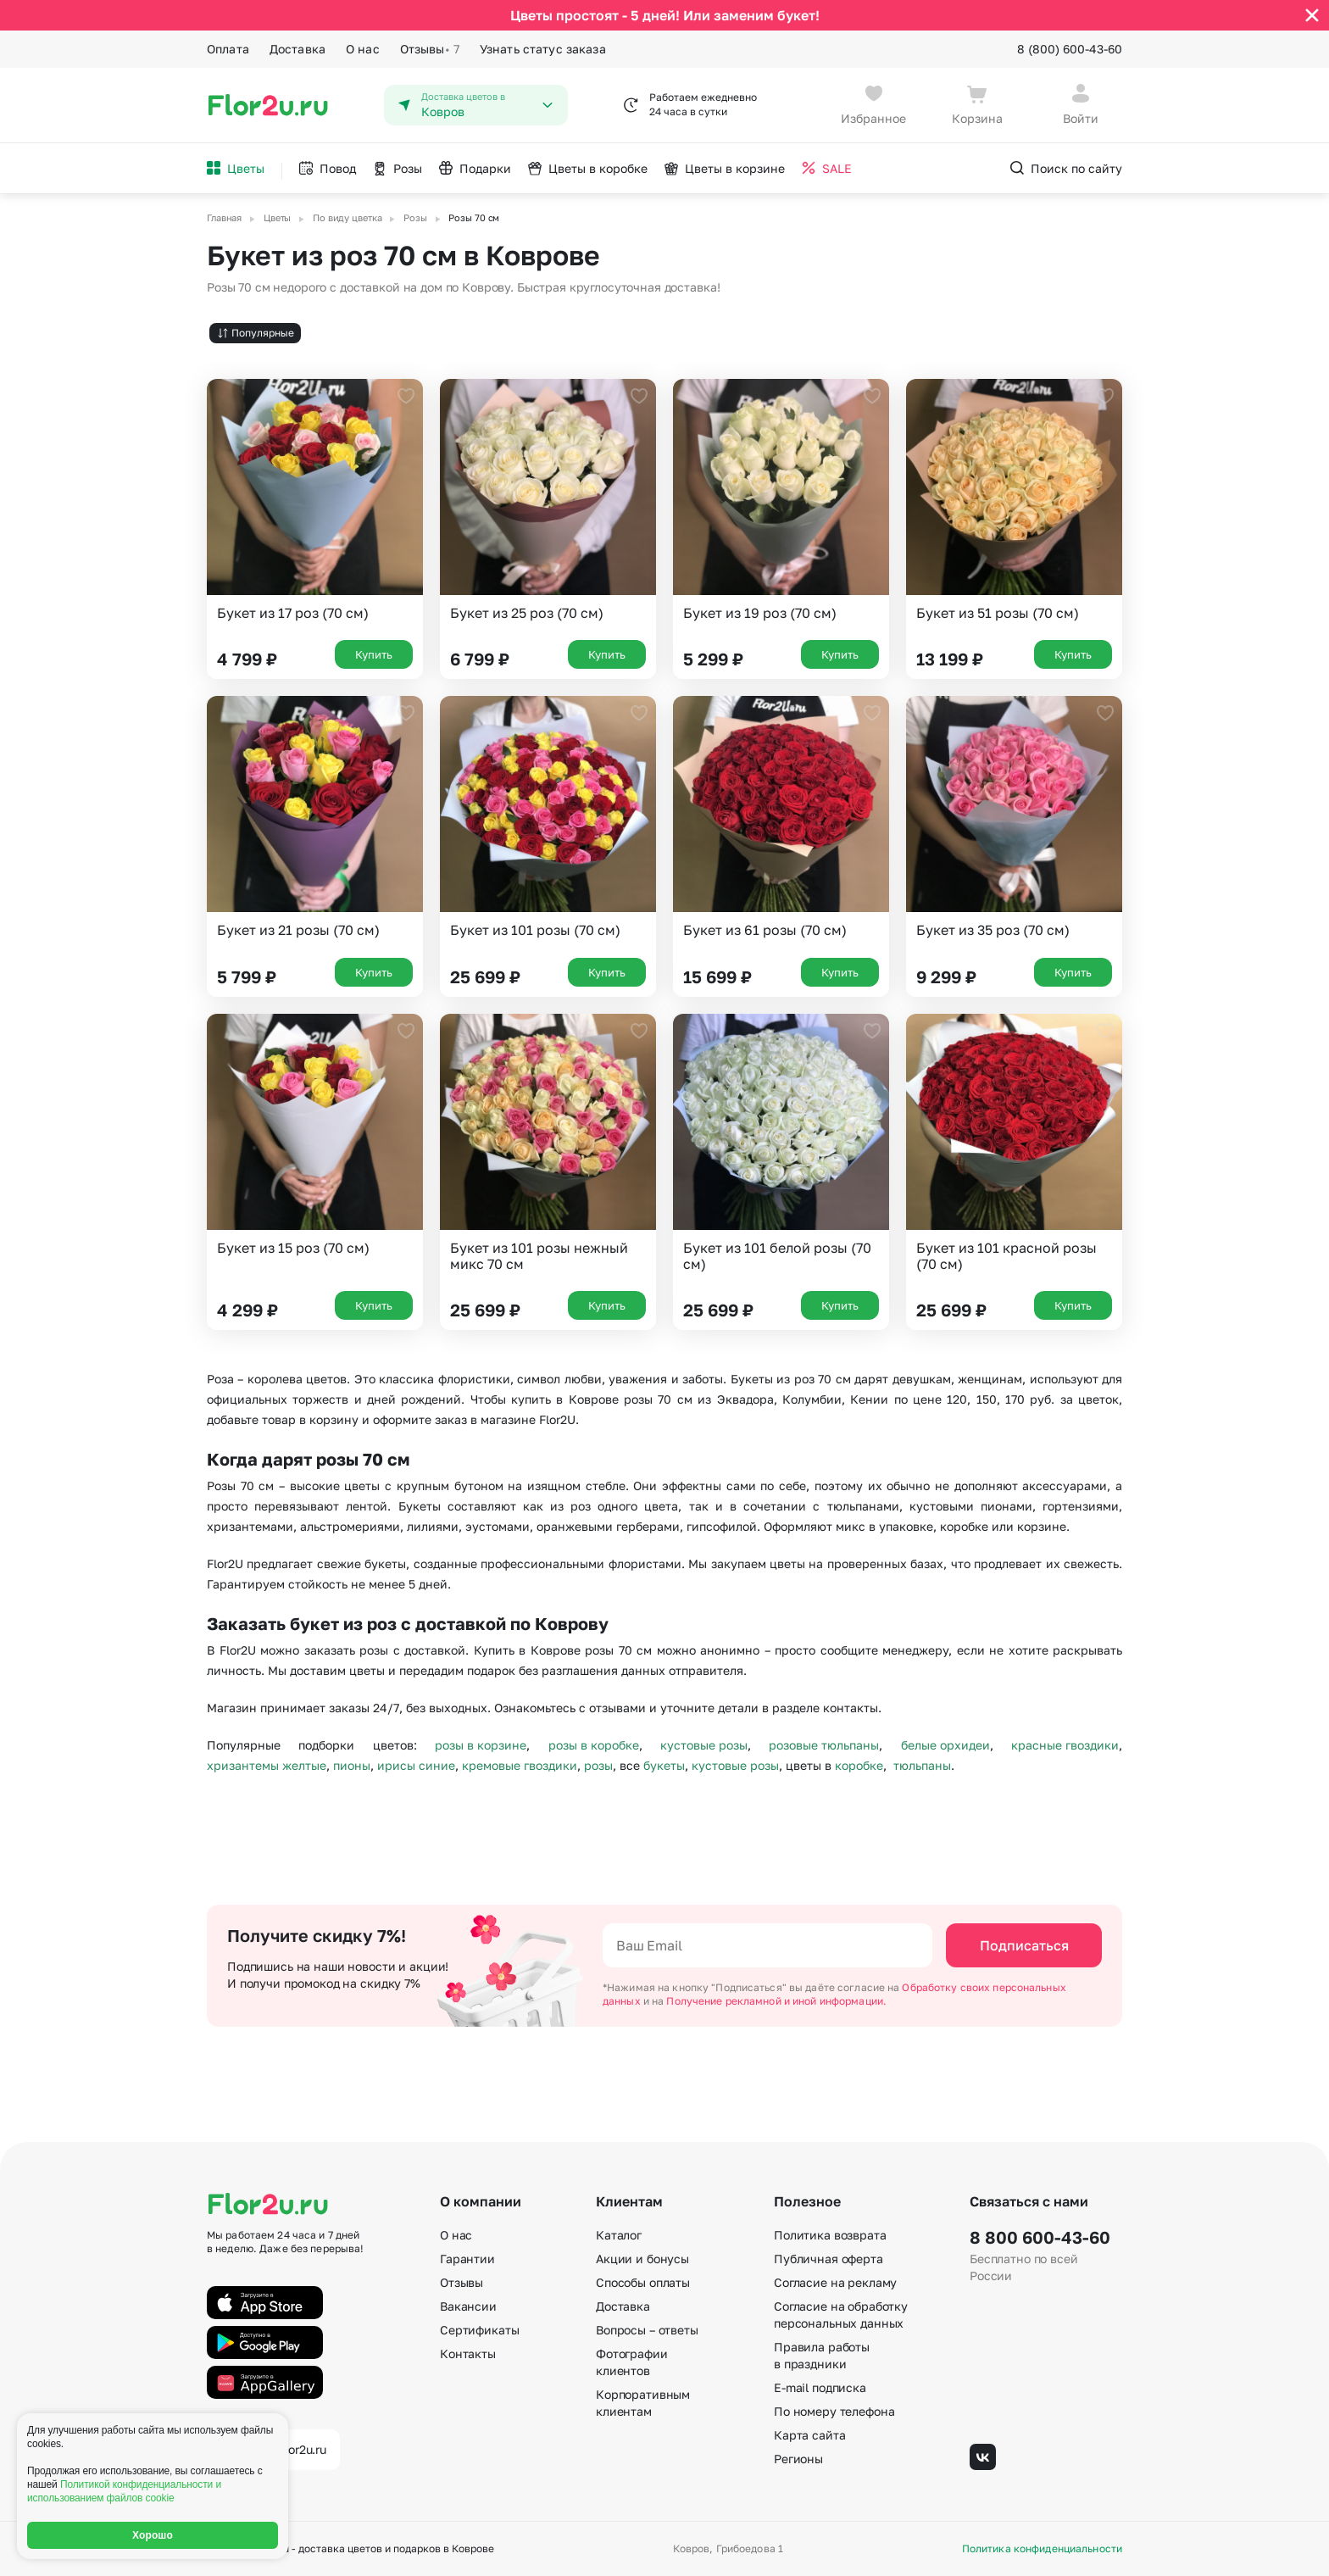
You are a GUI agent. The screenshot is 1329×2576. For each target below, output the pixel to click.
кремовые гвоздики (519, 1765)
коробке (859, 1765)
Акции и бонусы (642, 2258)
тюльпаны (922, 1765)
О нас (363, 49)
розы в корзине (480, 1745)
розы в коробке (593, 1745)
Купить (373, 654)
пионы (351, 1765)
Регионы (798, 2458)
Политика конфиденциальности (1042, 2549)
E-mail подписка (820, 2387)
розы (598, 1765)
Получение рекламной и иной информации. (776, 2001)
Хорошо (152, 2535)
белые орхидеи (945, 1745)
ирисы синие (416, 1765)
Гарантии (467, 2258)
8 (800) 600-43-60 (1069, 49)
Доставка (297, 49)
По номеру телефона (834, 2411)
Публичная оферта (828, 2258)
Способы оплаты (643, 2282)
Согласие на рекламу (835, 2282)
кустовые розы (704, 1745)
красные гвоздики (1065, 1745)
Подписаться (1024, 1945)
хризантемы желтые (266, 1765)
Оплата (228, 49)
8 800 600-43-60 (1040, 2237)
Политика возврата (830, 2235)
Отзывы (429, 49)
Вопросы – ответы (647, 2330)
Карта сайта (809, 2435)
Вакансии (468, 2306)
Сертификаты (479, 2330)
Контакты (468, 2353)
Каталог (619, 2235)
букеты (664, 1765)
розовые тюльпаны (824, 1745)
